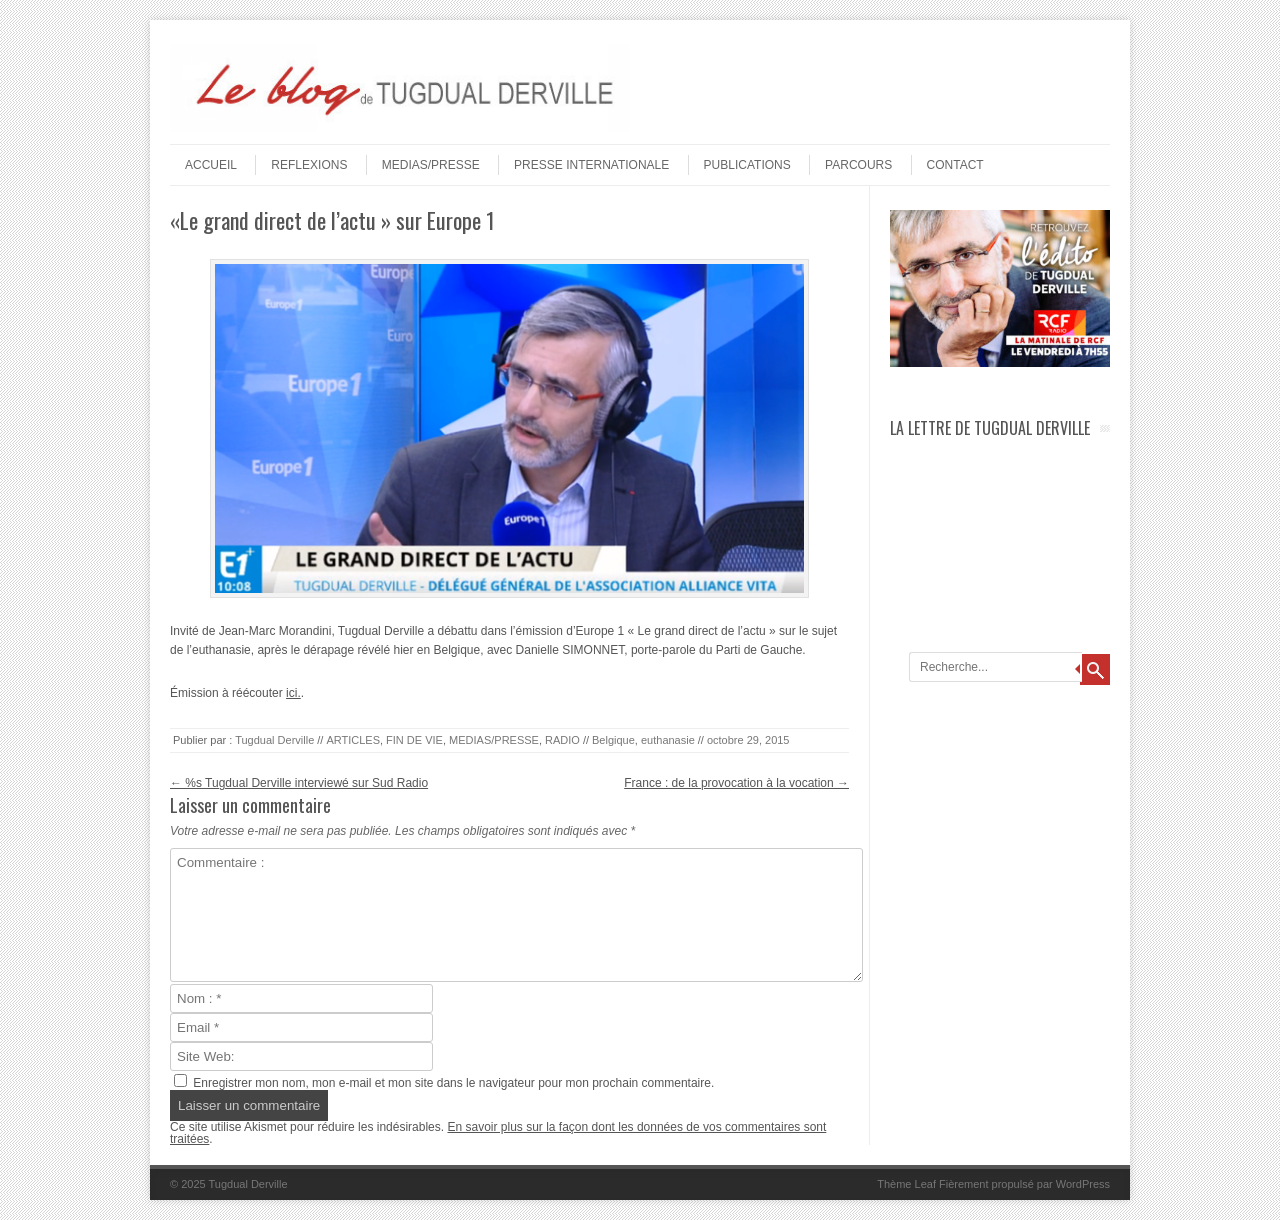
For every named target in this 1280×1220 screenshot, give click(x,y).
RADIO (562, 740)
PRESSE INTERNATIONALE (591, 165)
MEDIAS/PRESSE (431, 165)
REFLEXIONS (309, 165)
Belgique (613, 740)
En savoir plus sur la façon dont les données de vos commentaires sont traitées (498, 1133)
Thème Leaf (906, 1184)
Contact (955, 165)
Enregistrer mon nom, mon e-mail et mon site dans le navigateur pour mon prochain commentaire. (453, 1083)
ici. (293, 693)
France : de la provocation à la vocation (736, 783)
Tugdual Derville (274, 740)
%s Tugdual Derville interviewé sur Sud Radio (299, 783)
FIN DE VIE (414, 740)
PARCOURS (858, 165)
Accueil (211, 165)
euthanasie (668, 740)
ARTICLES (353, 740)
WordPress (1083, 1184)
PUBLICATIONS (747, 165)
